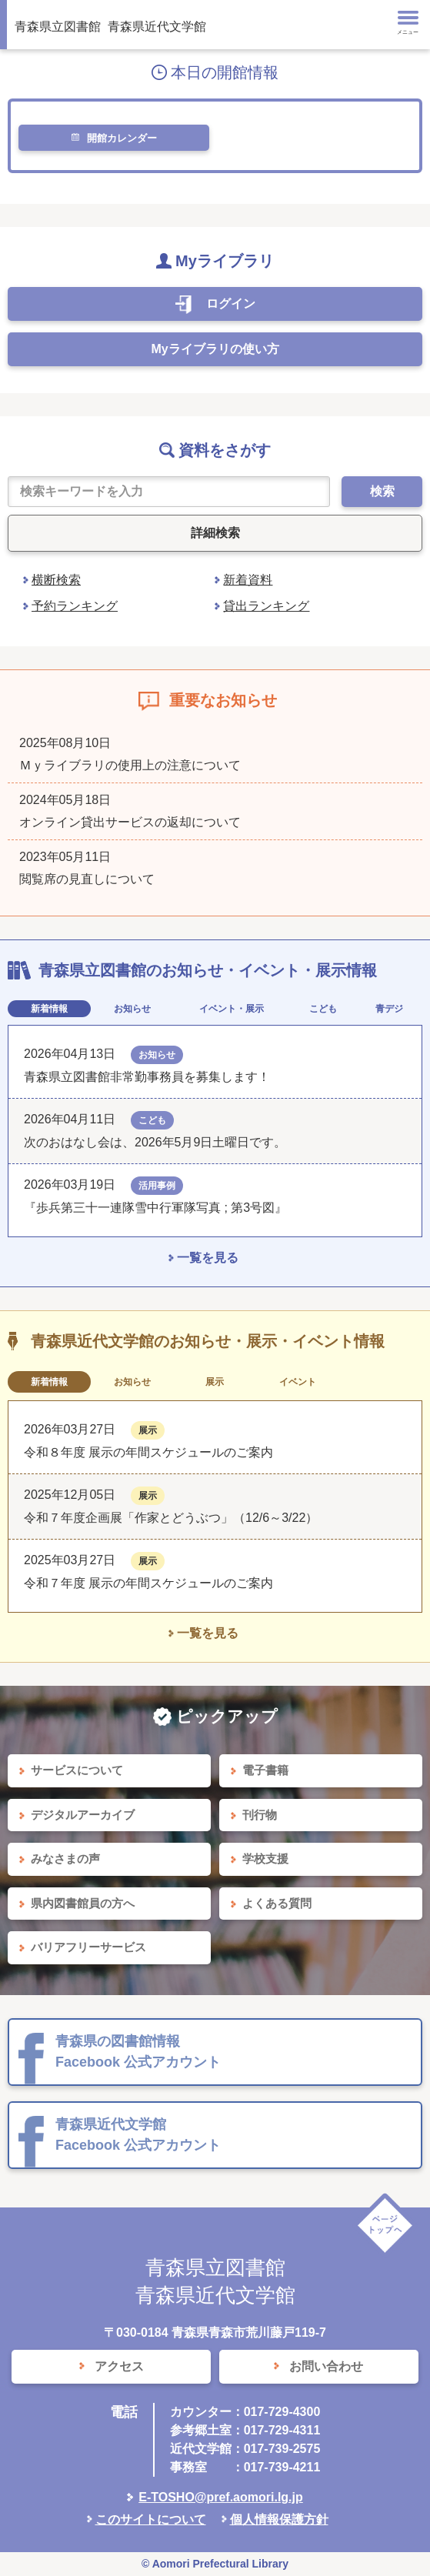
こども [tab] (323, 1008)
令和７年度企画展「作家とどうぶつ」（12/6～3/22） (171, 1517)
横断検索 (56, 579)
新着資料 (247, 579)
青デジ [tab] (389, 1008)
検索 (382, 491)
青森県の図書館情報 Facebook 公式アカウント (138, 2052)
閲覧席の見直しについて (87, 879)
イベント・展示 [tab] (231, 1008)
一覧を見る (207, 1257)
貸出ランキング (266, 605)
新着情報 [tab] (49, 1008)
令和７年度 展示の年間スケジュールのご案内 (148, 1583)
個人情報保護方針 (279, 2519)
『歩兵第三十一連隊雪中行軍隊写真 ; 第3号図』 (155, 1207)
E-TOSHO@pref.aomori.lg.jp (220, 2497)
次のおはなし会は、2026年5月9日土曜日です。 (155, 1142)
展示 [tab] (214, 1381)
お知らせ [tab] (132, 1008)
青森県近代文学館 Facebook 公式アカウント (138, 2135)
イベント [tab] (297, 1381)
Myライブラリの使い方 (214, 348)
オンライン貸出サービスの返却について (130, 822)
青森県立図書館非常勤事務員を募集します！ (147, 1076)
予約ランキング (75, 605)
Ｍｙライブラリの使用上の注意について (130, 765)
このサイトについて (150, 2519)
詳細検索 (215, 532)
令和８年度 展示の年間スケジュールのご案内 (148, 1452)
